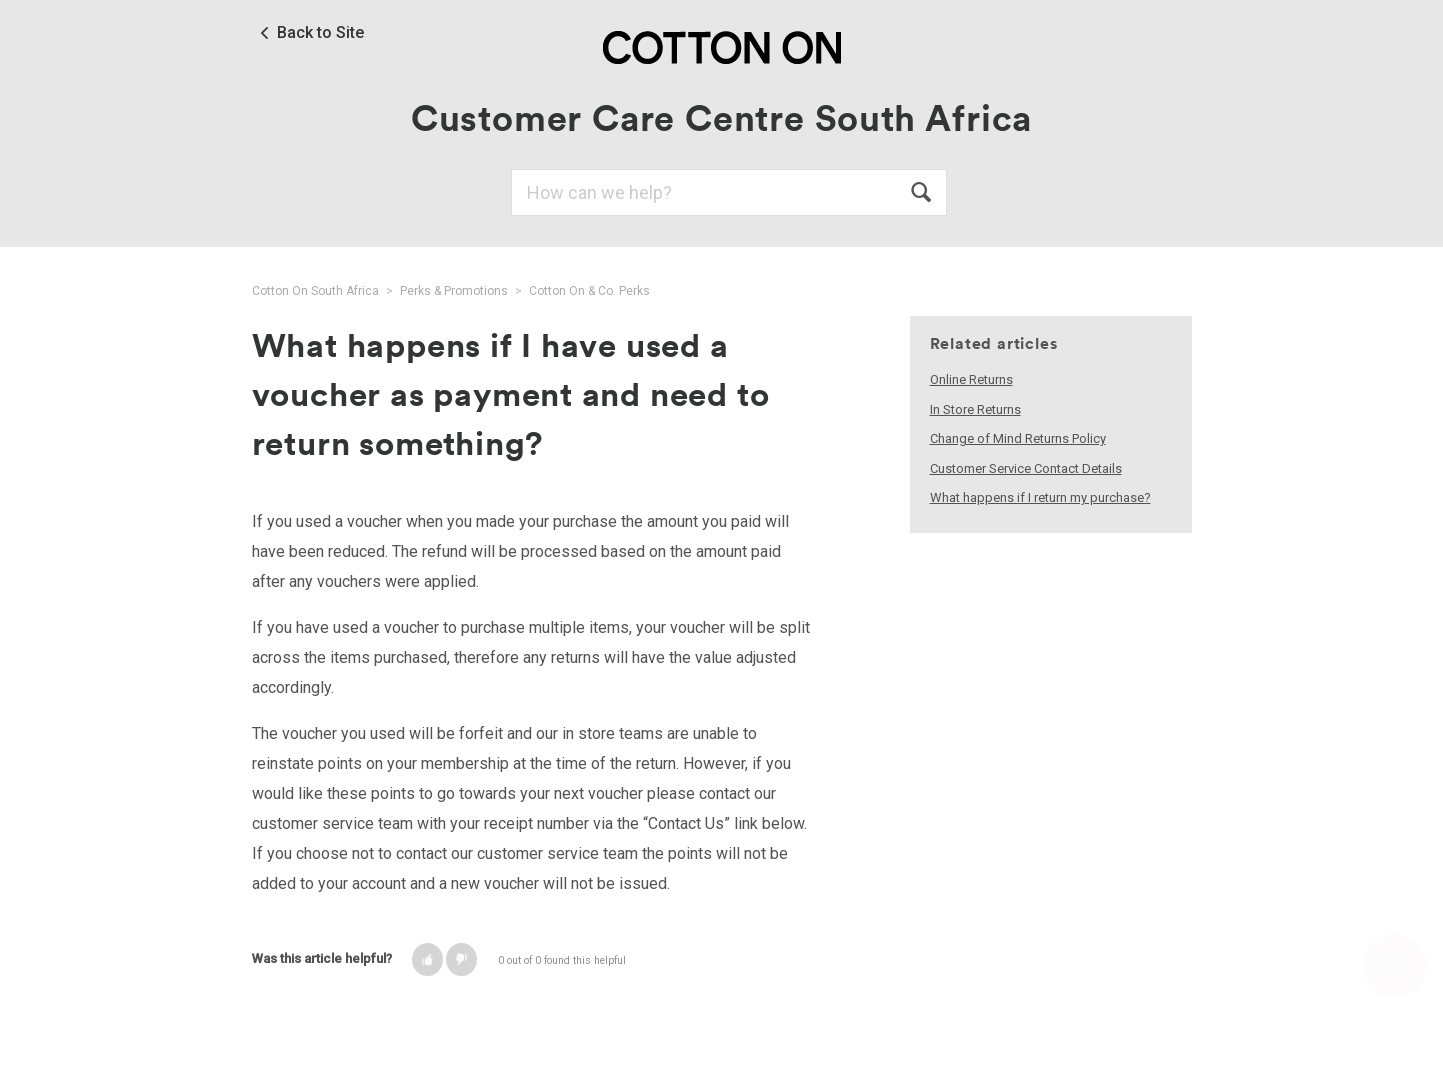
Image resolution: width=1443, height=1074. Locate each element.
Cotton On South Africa (315, 291)
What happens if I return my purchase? (1040, 497)
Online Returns (971, 379)
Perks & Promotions (454, 291)
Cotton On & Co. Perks (589, 291)
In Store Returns (975, 409)
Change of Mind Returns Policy (1018, 438)
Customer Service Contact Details (1026, 468)
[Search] (729, 192)
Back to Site (320, 33)
